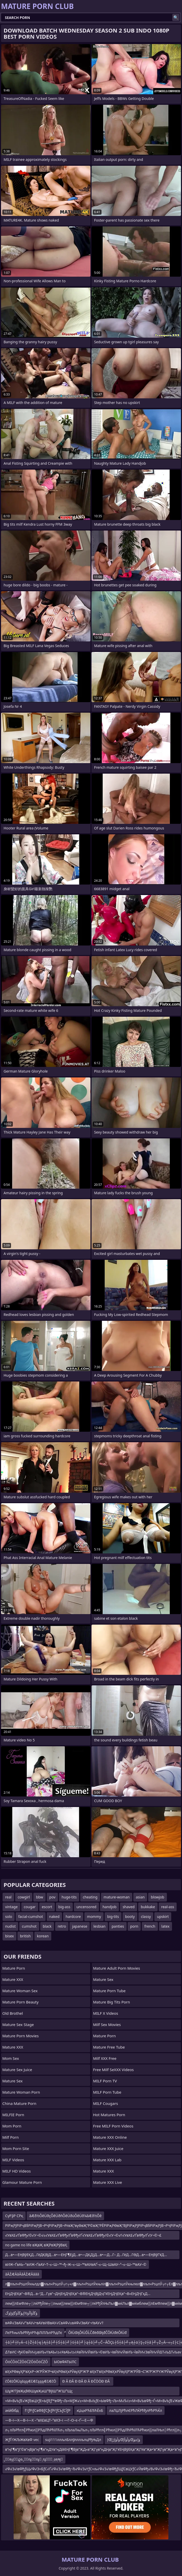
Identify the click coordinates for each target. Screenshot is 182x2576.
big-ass (64, 1906)
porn (134, 1926)
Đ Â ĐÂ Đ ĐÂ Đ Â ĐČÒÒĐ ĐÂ (86, 2381)
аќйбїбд (12, 2410)
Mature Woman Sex (20, 1990)
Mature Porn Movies (20, 2035)
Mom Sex (10, 2058)
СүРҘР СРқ (14, 2215)
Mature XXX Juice (108, 2148)
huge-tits (69, 1897)
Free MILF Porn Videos (113, 2125)
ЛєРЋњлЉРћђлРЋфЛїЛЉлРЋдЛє (33, 2332)
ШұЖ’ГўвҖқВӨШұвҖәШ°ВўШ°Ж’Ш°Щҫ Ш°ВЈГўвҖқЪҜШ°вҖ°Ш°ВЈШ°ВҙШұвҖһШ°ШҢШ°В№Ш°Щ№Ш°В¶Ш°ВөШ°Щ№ (72, 2391)
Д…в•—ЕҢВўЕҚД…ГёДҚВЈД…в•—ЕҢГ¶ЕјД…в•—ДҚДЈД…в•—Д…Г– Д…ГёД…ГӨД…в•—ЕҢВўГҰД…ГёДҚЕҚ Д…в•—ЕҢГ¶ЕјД (86, 2255)
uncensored (86, 1906)
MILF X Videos (105, 2013)
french (149, 1926)
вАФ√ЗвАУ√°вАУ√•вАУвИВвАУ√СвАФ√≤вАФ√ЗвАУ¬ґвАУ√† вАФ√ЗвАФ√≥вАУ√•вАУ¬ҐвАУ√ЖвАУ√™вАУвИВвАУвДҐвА (54, 2323)
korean (43, 1936)
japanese (79, 1926)
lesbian (99, 1926)
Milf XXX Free (104, 2058)
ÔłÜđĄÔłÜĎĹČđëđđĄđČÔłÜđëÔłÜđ (97, 2332)
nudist (10, 1926)
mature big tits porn (111, 2001)
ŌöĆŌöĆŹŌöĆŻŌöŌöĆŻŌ (26, 2361)
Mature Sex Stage (18, 2024)
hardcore (73, 1916)
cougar (30, 1906)
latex (165, 1926)
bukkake (148, 1906)
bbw (39, 1897)
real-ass (167, 1906)
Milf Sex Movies (107, 2024)
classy (146, 1916)
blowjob (157, 1897)
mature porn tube (109, 1990)
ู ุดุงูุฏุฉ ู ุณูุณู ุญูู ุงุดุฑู (34, 2459)
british (25, 1936)
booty (130, 1916)
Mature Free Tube (109, 2047)
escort (47, 1906)
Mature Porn (13, 1968)
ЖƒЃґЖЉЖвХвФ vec (22, 2439)
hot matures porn (109, 2114)
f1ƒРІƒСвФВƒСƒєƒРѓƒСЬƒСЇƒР (47, 2410)
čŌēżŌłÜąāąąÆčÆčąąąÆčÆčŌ (30, 2381)
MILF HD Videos (16, 2171)
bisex (9, 1936)
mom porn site (15, 2148)
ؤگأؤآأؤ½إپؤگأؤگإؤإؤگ (21, 2313)
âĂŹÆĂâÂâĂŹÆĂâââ (22, 2274)
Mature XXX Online (110, 2137)
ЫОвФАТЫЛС (65, 2361)
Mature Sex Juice (17, 2069)
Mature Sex (12, 2080)
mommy (94, 1916)
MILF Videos (13, 2159)
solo (8, 1916)
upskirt (163, 1916)
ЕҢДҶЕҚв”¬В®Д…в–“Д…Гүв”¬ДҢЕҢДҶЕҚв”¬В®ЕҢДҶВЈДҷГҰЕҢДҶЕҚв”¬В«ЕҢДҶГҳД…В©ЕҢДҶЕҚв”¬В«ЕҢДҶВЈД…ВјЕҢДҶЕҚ (77, 2294)
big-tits (113, 1916)
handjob (109, 1906)
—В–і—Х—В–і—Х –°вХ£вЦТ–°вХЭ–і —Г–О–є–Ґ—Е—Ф (49, 2420)
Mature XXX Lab (107, 2159)
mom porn (11, 2125)
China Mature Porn (19, 2103)
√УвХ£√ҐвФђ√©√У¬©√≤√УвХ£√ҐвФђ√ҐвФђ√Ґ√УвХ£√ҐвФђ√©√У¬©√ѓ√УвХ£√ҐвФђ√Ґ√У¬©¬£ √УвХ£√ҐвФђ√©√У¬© (83, 2236)
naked (54, 1916)
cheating (90, 1897)
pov (52, 1897)
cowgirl (24, 1897)
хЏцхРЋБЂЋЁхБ (90, 2410)
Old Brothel (12, 2013)
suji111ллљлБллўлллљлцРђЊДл (73, 2439)
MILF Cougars (105, 2103)
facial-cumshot (30, 1916)
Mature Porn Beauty (20, 2001)
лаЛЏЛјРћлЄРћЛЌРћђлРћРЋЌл (135, 2410)
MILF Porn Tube (107, 2092)
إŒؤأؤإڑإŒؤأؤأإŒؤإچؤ (123, 2439)
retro (62, 1926)
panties (118, 1926)
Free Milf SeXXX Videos (113, 2069)
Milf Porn (10, 2137)
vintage (11, 1906)
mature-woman (117, 1897)
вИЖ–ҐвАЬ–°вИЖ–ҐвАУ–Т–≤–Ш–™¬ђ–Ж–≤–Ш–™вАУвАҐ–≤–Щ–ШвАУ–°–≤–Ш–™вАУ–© (75, 2264)
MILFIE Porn (13, 2114)
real (8, 1897)
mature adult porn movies (116, 1968)
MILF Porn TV (105, 2080)
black (47, 1926)
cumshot (29, 1926)
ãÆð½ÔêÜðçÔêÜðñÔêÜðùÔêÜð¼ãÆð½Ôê (65, 2215)
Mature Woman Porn (21, 2092)
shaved (129, 1906)
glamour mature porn (22, 2182)
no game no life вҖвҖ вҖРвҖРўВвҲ (36, 2244)
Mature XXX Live (107, 2182)
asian (140, 1897)
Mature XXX (12, 1979)
